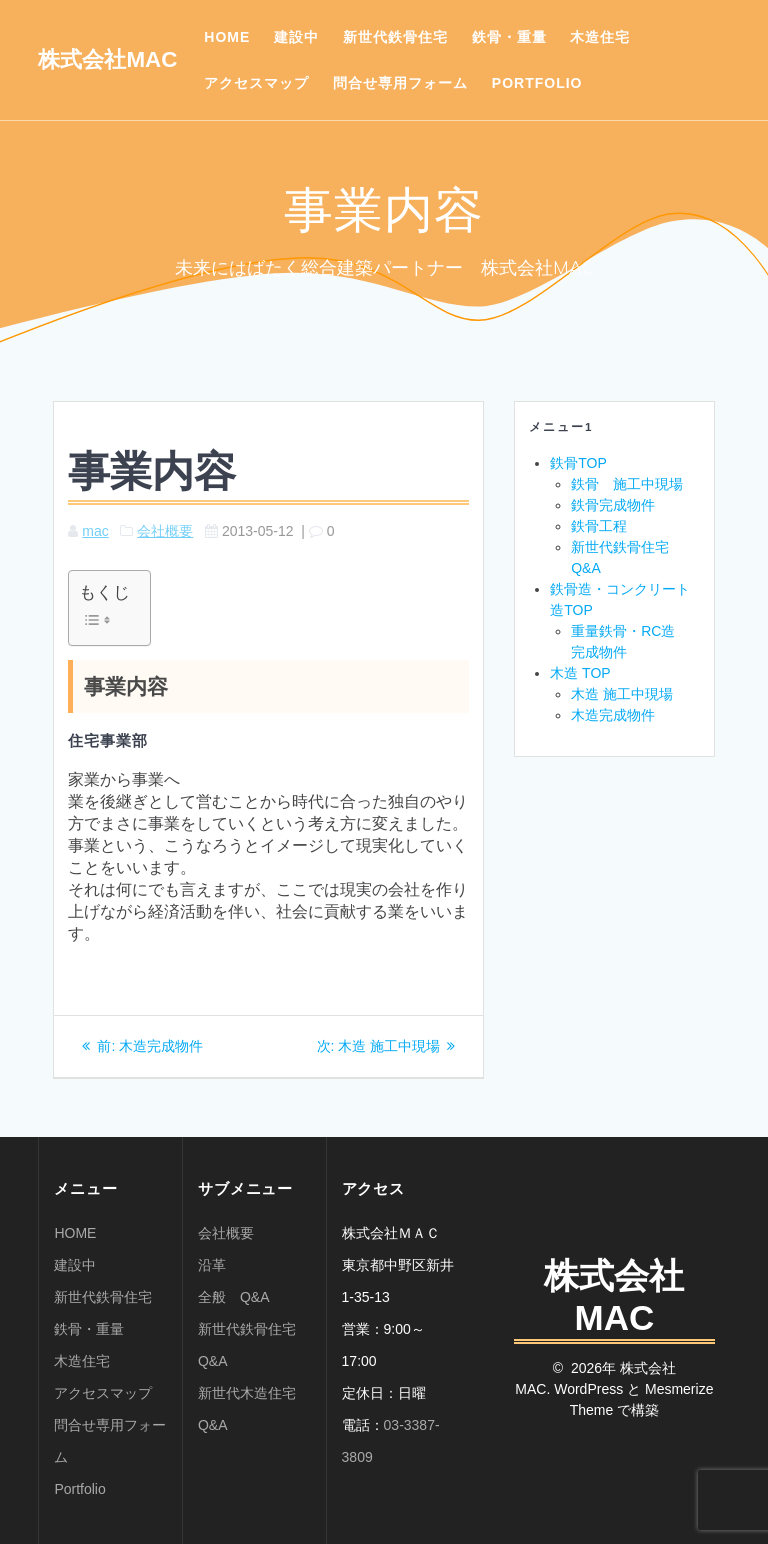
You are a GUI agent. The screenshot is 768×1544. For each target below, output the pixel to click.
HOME (227, 37)
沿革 (212, 1265)
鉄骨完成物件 (613, 505)
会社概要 (165, 531)
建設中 (296, 37)
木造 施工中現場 (622, 694)
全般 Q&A (234, 1297)
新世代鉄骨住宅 (395, 37)
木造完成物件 (613, 715)
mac (95, 531)
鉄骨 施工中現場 (627, 484)
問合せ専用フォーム (400, 83)
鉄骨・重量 (509, 37)
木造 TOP (580, 673)
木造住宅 (600, 37)
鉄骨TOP (578, 463)
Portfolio (537, 83)
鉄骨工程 (599, 526)
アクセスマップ (256, 83)
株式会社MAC (107, 60)
